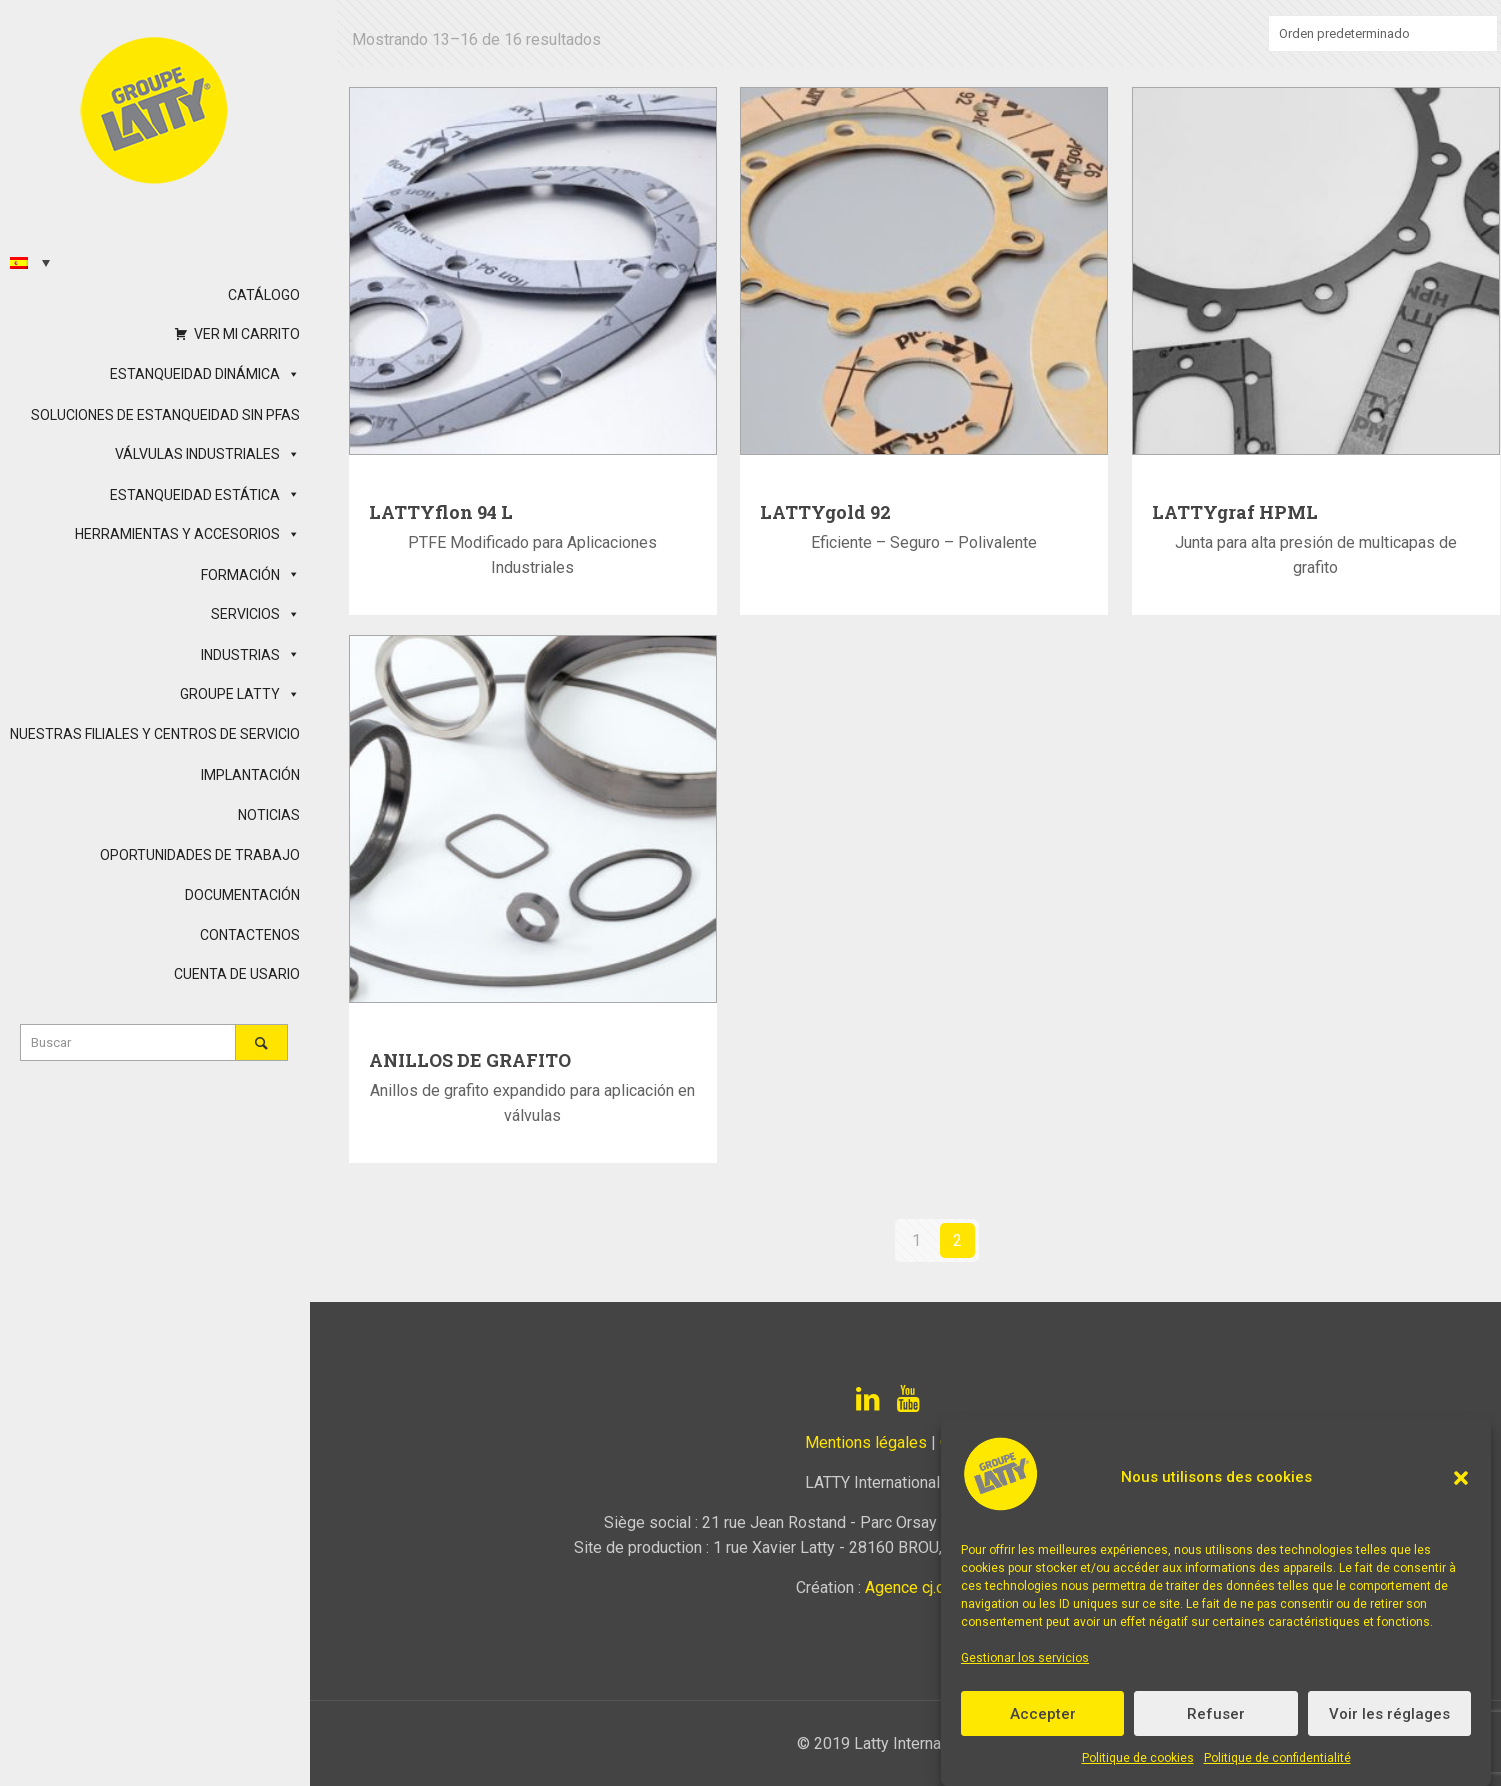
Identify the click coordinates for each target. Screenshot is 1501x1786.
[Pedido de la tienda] (1383, 33)
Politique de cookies (1138, 1758)
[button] (1461, 1478)
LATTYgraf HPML (1235, 512)
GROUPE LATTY (240, 694)
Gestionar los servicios (1025, 1658)
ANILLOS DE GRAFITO (470, 1060)
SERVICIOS (255, 614)
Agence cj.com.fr (922, 1587)
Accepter (1043, 1714)
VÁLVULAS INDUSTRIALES (207, 454)
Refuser (1216, 1714)
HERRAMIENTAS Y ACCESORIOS (187, 534)
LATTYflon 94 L (441, 512)
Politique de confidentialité (1277, 1758)
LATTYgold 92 (825, 512)
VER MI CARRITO (247, 334)
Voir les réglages (1389, 1714)
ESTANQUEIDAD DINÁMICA (205, 374)
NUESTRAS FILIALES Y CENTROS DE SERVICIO (155, 734)
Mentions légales (866, 1442)
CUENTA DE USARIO (237, 974)
